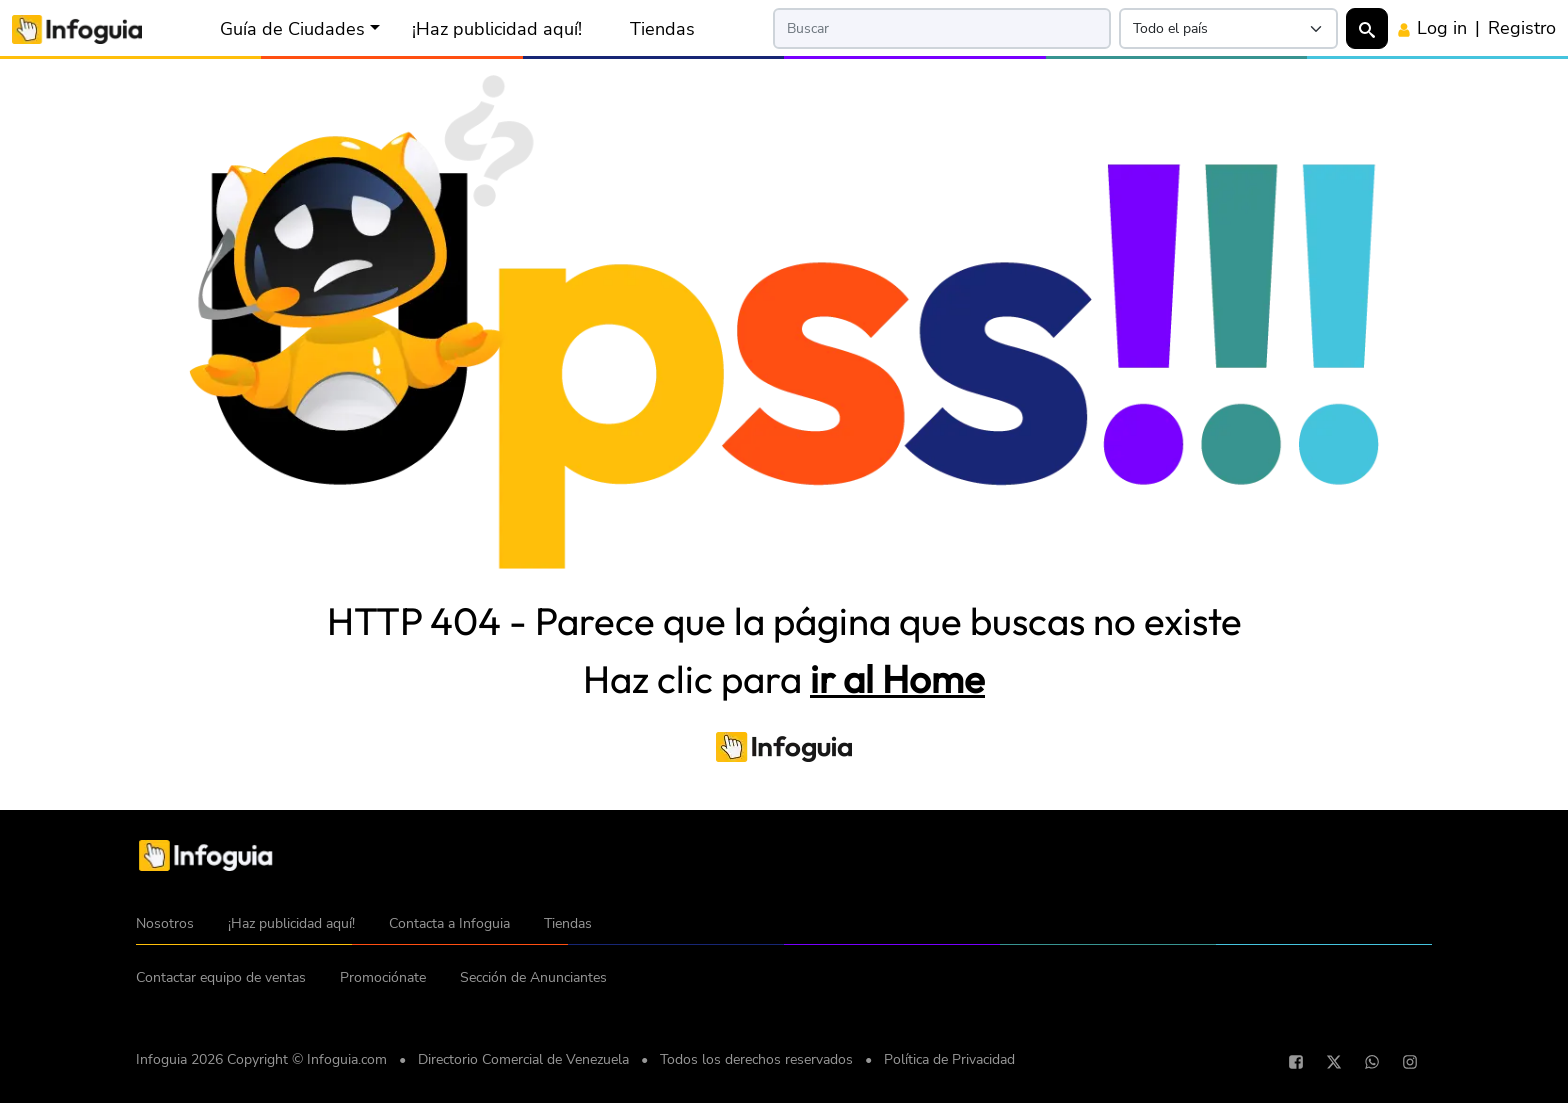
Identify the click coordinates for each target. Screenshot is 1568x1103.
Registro (1522, 28)
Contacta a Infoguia (449, 923)
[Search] (942, 28)
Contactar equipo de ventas (221, 977)
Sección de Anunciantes (533, 977)
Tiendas (662, 29)
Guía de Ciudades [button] (292, 29)
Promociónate (383, 977)
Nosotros (165, 923)
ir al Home (897, 679)
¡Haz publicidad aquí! (497, 29)
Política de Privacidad (949, 1059)
